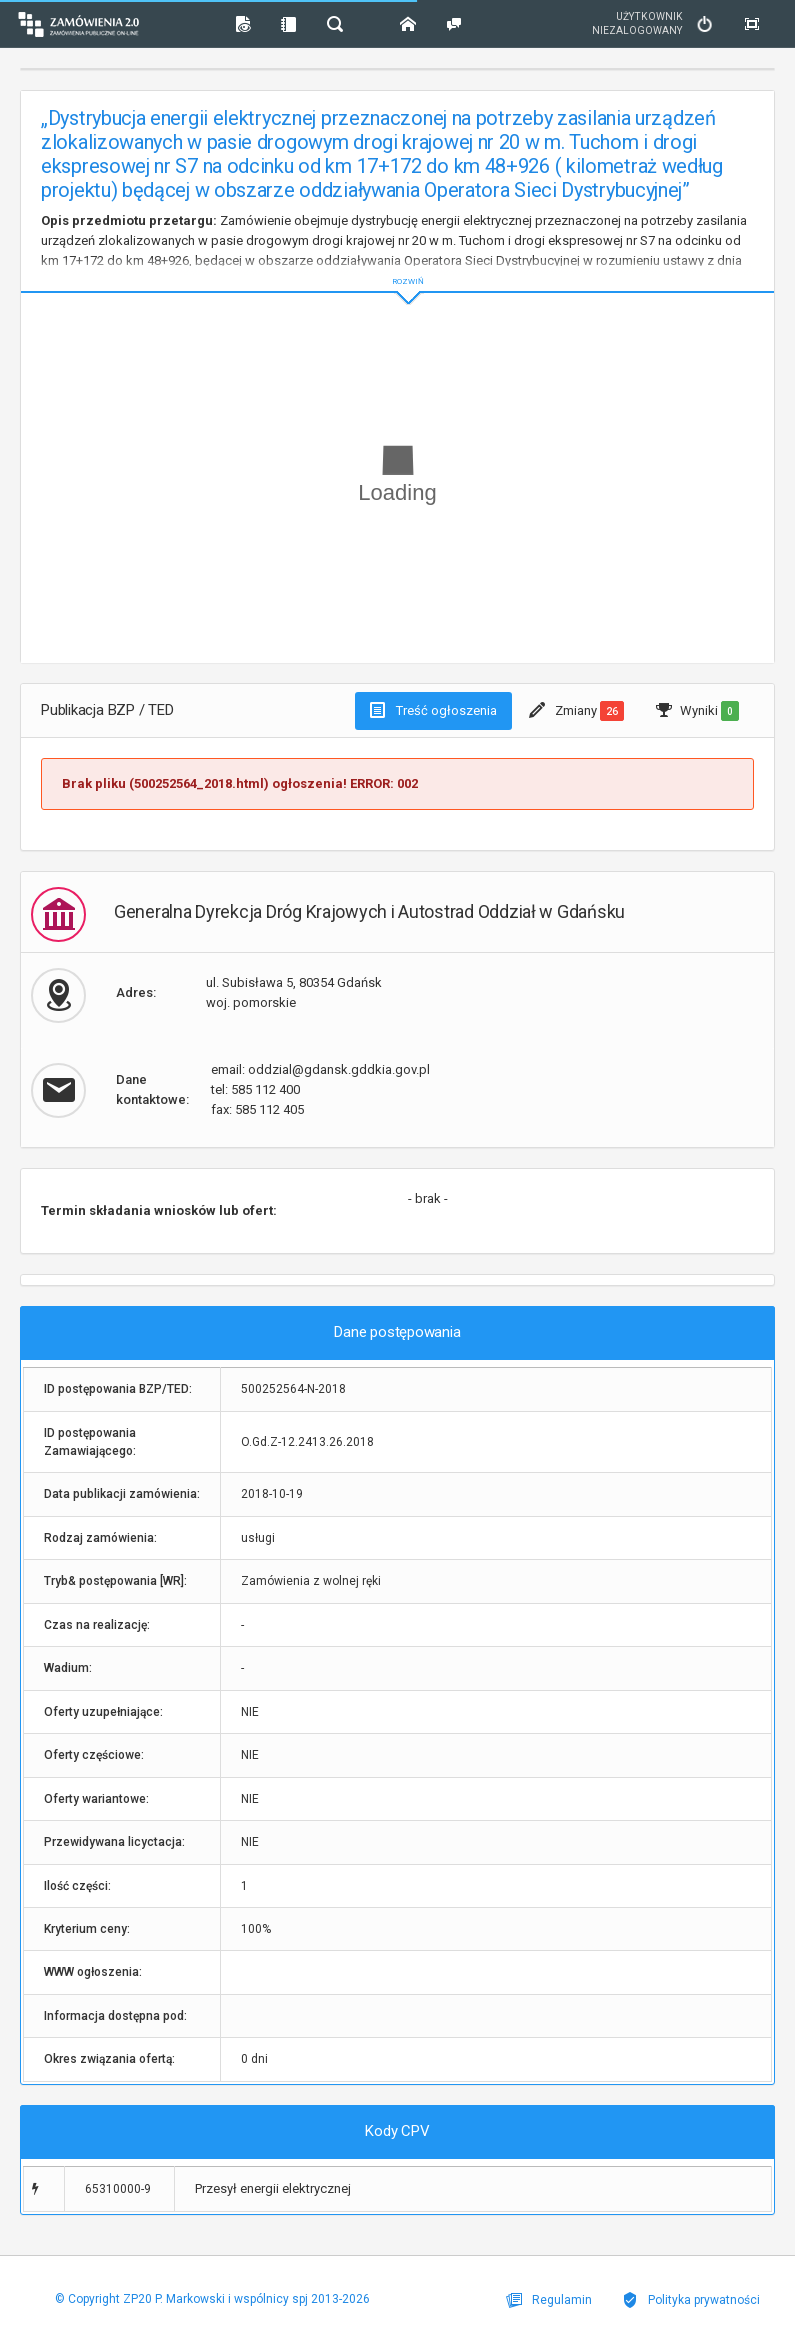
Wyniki (697, 711)
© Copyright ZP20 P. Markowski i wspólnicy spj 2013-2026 (212, 2299)
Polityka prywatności (691, 2300)
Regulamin (549, 2300)
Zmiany (576, 711)
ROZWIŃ (397, 265)
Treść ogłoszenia (433, 710)
